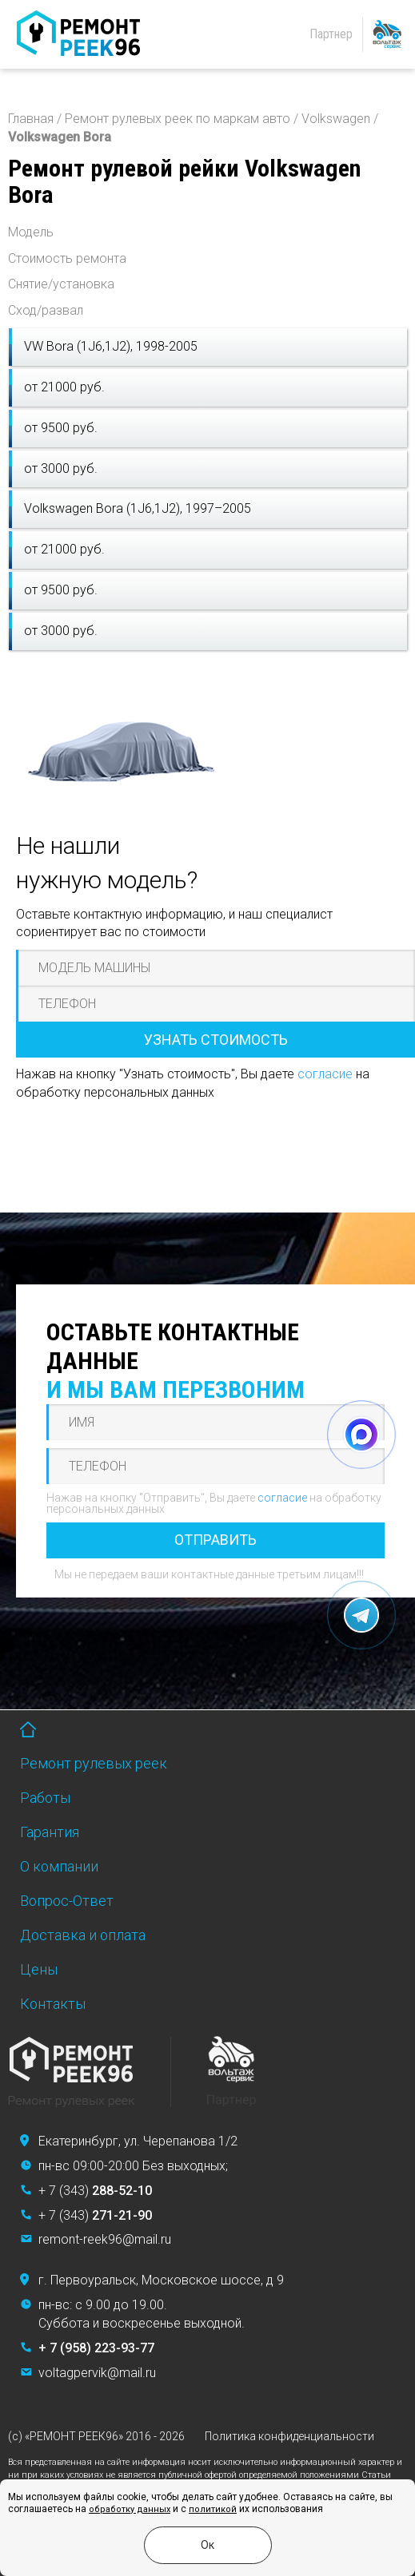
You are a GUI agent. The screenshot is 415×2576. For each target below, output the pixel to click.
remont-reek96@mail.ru (104, 2239)
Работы (45, 1797)
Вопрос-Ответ (67, 1900)
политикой (213, 2509)
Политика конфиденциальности (289, 2436)
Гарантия (49, 1832)
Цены (39, 1969)
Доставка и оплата (83, 1935)
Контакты (53, 2003)
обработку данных (129, 2509)
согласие (325, 1074)
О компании (59, 1866)
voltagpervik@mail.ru (97, 2372)
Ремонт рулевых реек (93, 1763)
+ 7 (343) (95, 2190)
